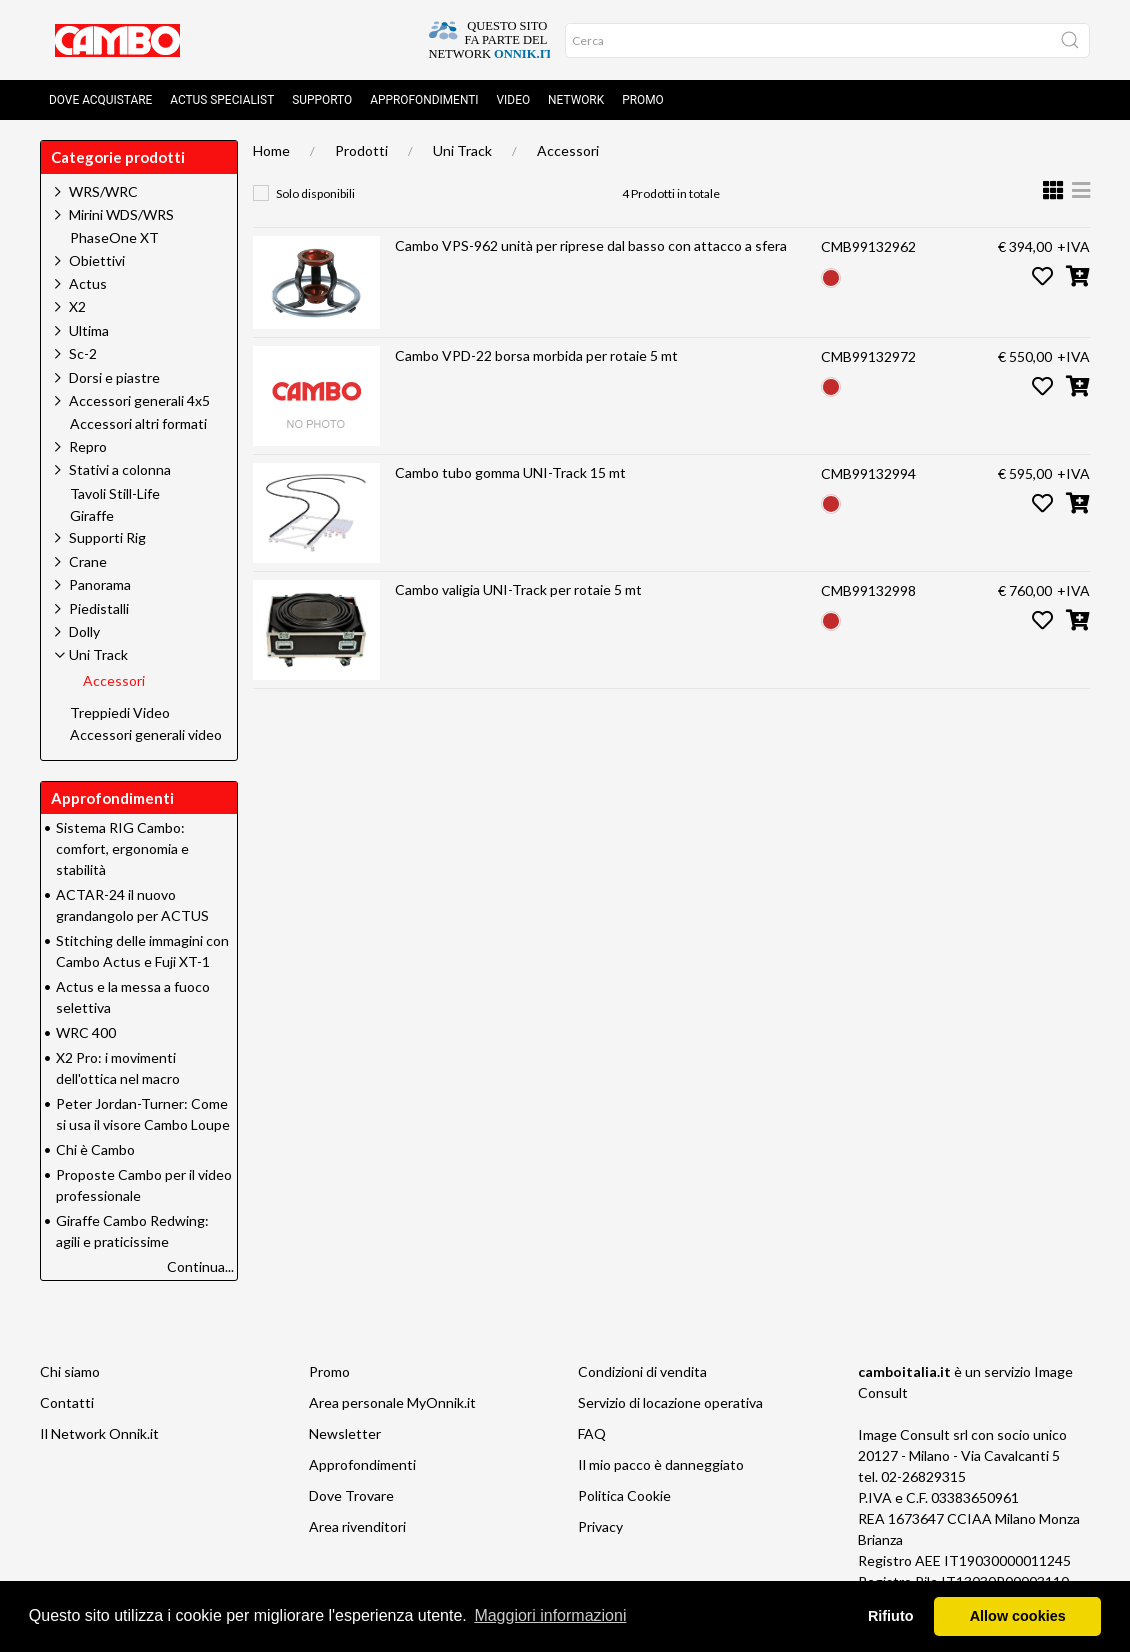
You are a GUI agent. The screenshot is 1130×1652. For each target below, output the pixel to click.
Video (514, 100)
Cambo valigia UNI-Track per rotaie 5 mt (518, 589)
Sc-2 (83, 353)
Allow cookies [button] (1018, 1616)
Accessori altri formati (138, 424)
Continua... (200, 1266)
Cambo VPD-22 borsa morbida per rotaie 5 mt (536, 355)
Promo (643, 100)
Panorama (100, 584)
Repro (88, 446)
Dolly (84, 631)
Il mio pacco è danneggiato (661, 1464)
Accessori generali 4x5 (139, 400)
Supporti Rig (107, 537)
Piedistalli (99, 608)
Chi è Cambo (95, 1149)
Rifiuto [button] (891, 1616)
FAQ (592, 1433)
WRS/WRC (103, 191)
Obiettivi (97, 260)
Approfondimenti (424, 100)
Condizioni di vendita (642, 1371)
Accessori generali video (146, 735)
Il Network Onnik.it (99, 1433)
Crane (88, 561)
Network (576, 100)
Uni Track (462, 150)
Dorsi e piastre (114, 377)
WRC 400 (86, 1032)
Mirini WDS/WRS (121, 214)
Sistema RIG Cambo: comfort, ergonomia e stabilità (122, 848)
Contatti (67, 1402)
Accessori (568, 150)
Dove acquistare (100, 100)
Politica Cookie (624, 1495)
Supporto (322, 100)
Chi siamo (70, 1371)
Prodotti (361, 150)
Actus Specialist (222, 100)
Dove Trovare (351, 1495)
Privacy (600, 1526)
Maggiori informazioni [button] (550, 1615)
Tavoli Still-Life (115, 494)
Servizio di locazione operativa (670, 1402)
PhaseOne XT (114, 238)
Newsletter (345, 1433)
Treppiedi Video (120, 713)
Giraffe (92, 516)
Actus (88, 283)
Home (271, 150)
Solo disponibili (315, 193)
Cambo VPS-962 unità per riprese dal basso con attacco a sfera (591, 245)
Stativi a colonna (120, 469)
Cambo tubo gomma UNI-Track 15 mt (510, 472)
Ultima (89, 330)
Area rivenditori (357, 1526)
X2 (77, 306)
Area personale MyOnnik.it (392, 1402)
